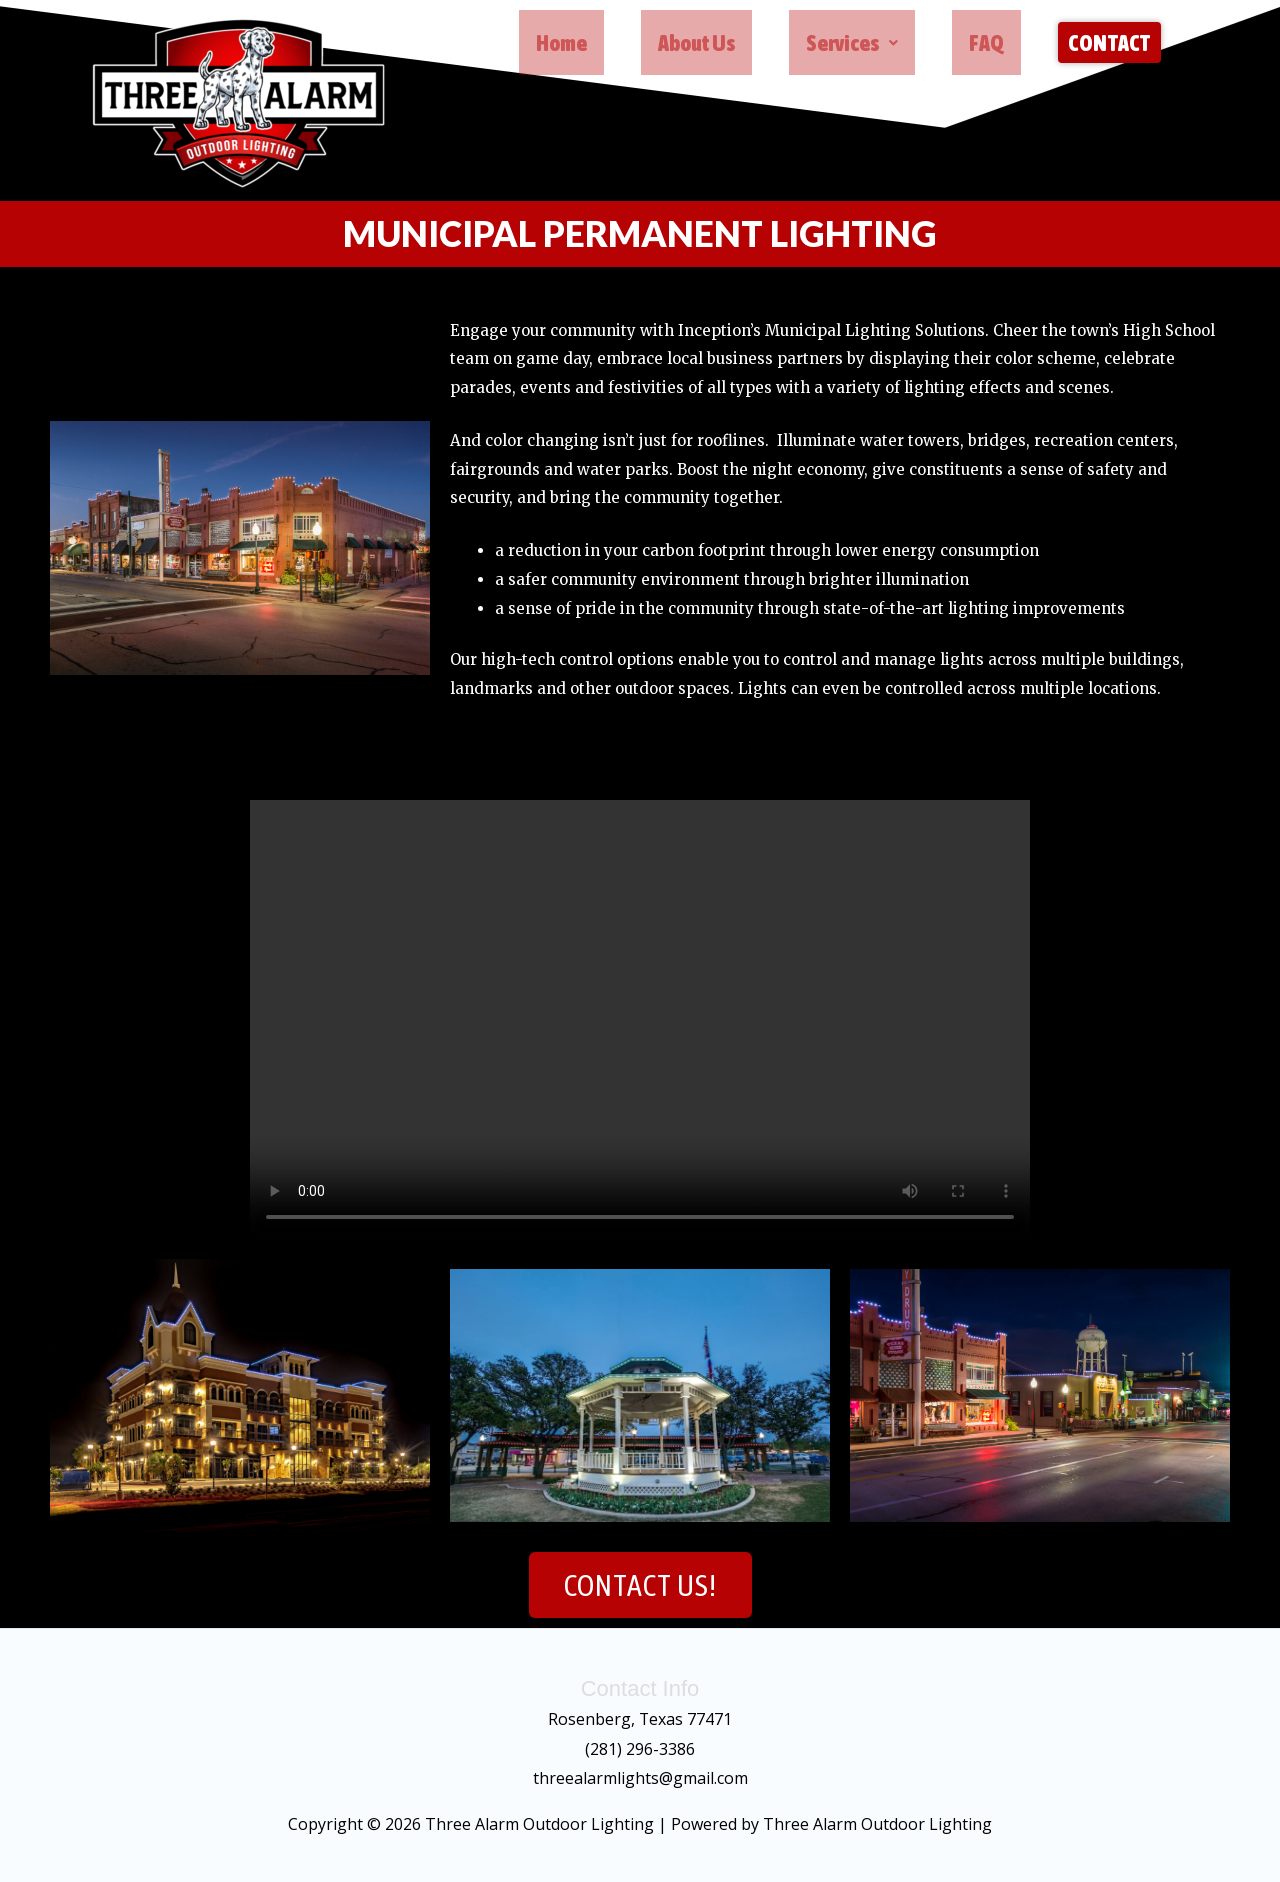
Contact (1109, 46)
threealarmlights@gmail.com (640, 1778)
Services (854, 46)
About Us (698, 46)
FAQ (988, 46)
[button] (854, 46)
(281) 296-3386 (640, 1749)
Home (563, 46)
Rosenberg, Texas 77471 (640, 1719)
